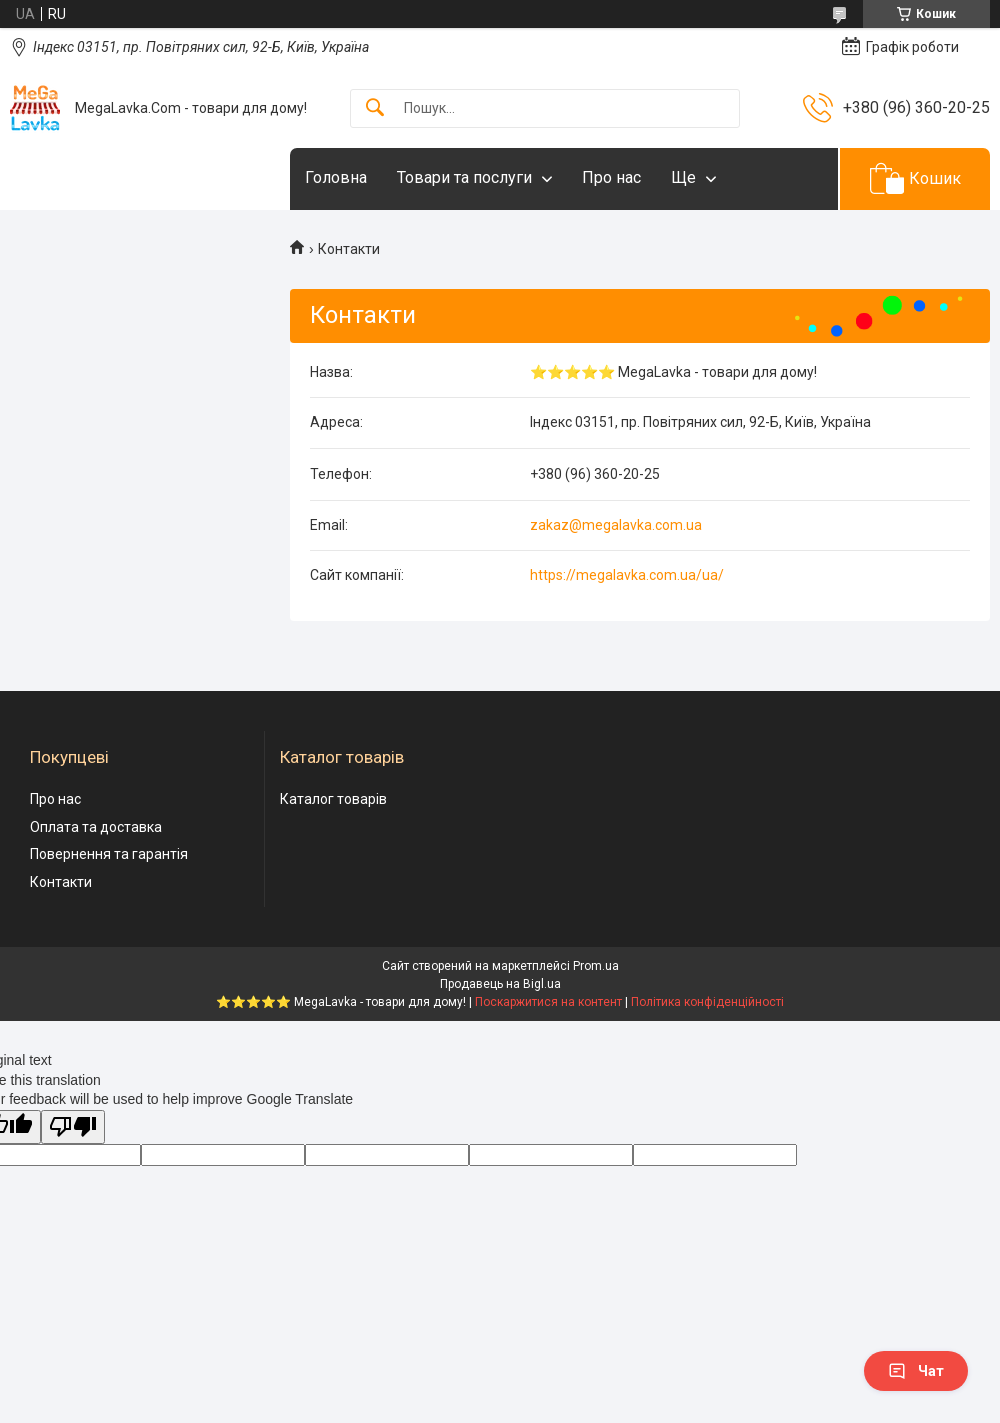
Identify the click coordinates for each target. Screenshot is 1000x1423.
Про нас (611, 177)
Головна (336, 177)
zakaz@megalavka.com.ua (616, 525)
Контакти (61, 882)
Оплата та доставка (96, 827)
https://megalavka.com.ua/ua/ (627, 575)
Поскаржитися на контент (548, 1002)
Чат (916, 1371)
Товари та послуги (464, 177)
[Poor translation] (73, 1127)
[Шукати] (375, 108)
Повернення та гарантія (109, 854)
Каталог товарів (333, 799)
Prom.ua (596, 966)
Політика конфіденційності (707, 1002)
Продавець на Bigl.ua (500, 984)
